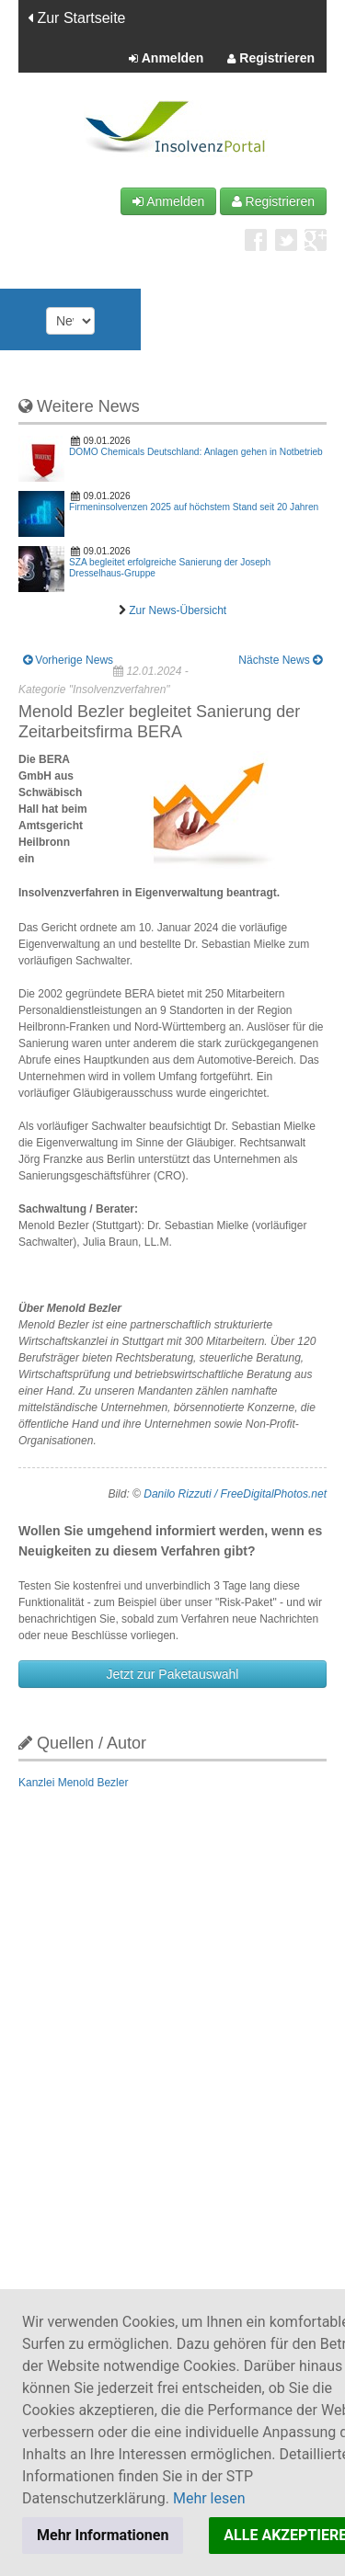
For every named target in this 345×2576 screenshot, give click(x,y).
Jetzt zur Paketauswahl (173, 1674)
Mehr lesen (209, 2498)
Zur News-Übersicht (177, 610)
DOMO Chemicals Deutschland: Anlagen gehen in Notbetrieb (196, 452)
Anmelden (166, 59)
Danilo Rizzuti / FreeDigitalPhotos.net (235, 1493)
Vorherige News (68, 660)
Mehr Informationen (102, 2535)
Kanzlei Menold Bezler (73, 1782)
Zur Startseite (76, 18)
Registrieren (271, 59)
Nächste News (280, 660)
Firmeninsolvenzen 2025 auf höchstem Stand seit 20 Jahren (193, 507)
